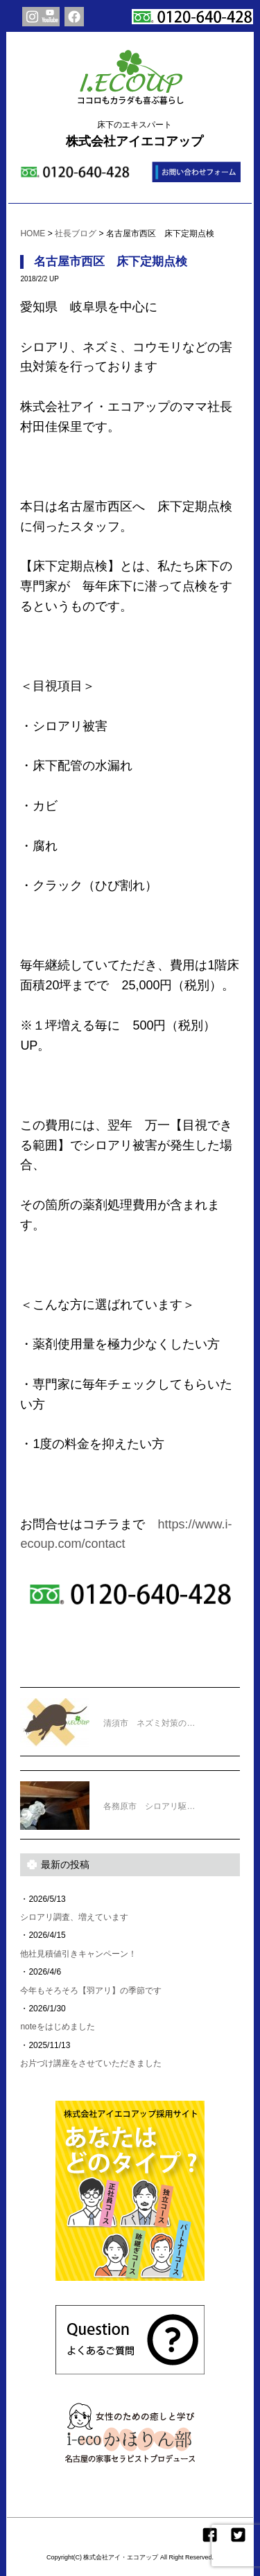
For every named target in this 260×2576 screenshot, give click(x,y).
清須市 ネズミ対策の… (107, 1714)
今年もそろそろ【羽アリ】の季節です (91, 1990)
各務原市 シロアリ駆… (107, 1797)
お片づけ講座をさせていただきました (91, 2063)
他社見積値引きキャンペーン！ (78, 1954)
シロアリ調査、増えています (74, 1917)
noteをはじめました (57, 2026)
